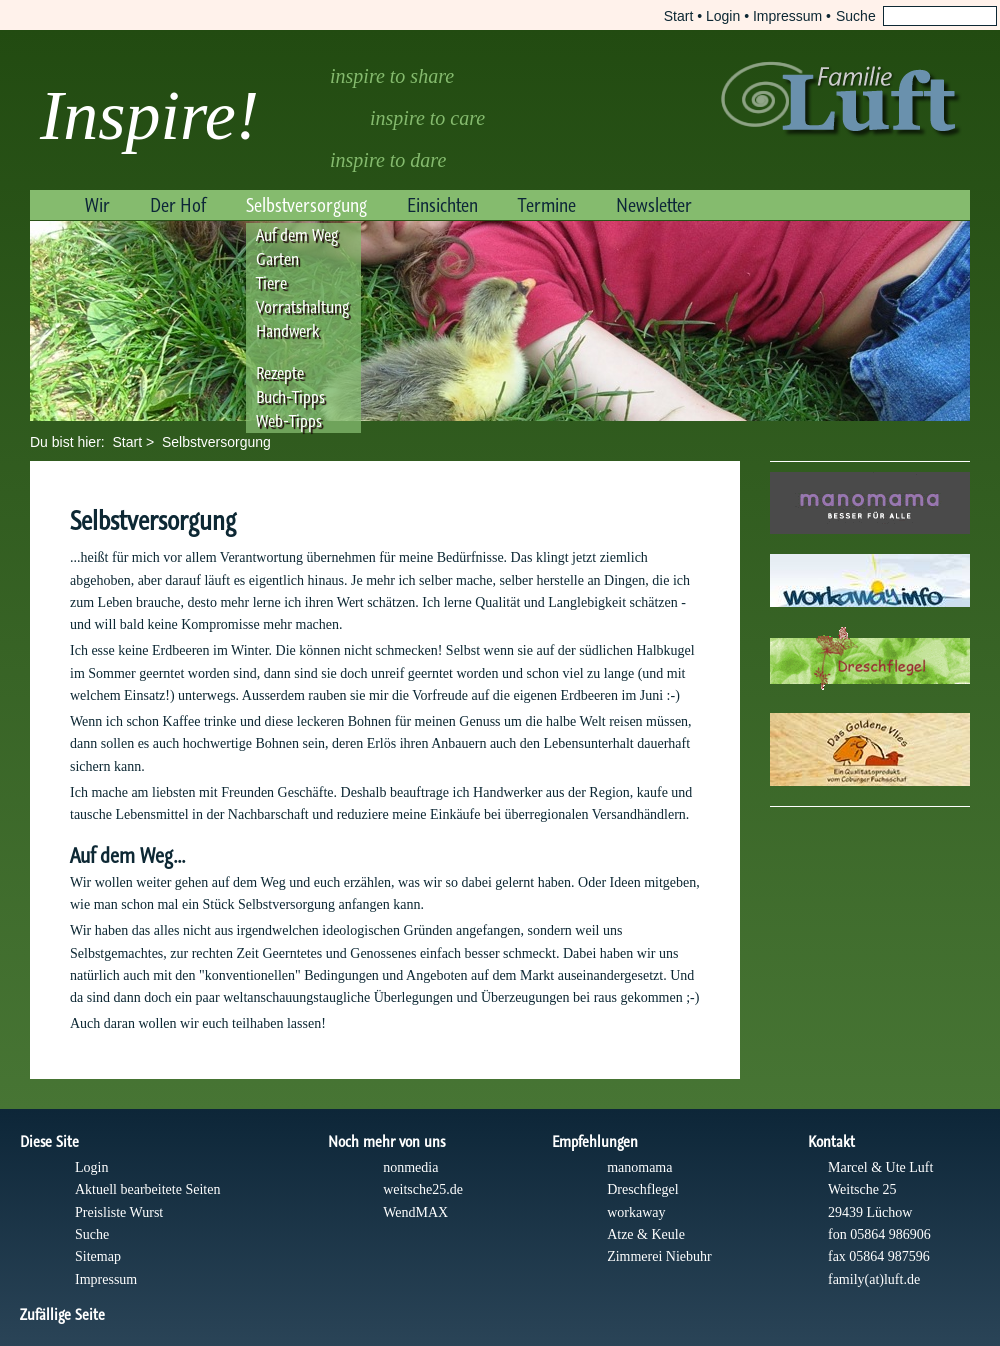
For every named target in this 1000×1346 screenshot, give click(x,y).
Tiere (271, 283)
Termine (547, 205)
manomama (639, 1167)
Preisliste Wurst (119, 1212)
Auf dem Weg (297, 235)
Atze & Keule (646, 1234)
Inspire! (149, 115)
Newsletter (654, 205)
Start (679, 16)
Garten (277, 259)
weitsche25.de (423, 1189)
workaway (636, 1212)
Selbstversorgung (306, 205)
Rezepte (280, 373)
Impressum (787, 16)
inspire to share (392, 76)
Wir (97, 205)
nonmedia (410, 1167)
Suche (92, 1234)
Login (723, 16)
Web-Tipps (289, 421)
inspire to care (427, 118)
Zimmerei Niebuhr (659, 1256)
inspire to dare (388, 160)
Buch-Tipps (290, 397)
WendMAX (415, 1212)
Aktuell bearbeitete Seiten (147, 1189)
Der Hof (178, 205)
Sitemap (98, 1256)
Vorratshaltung (302, 307)
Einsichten (442, 205)
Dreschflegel (643, 1189)
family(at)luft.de (874, 1279)
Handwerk (287, 331)
